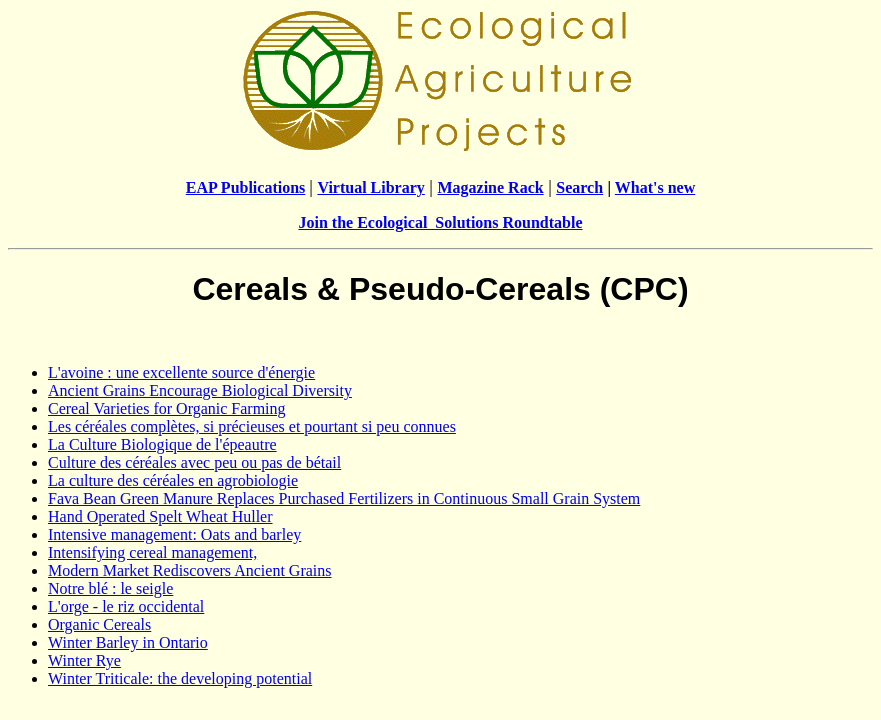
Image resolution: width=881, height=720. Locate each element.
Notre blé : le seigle (110, 588)
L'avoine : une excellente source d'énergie (181, 372)
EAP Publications (246, 187)
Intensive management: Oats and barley (174, 534)
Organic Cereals (99, 624)
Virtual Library (370, 187)
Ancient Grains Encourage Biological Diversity (200, 390)
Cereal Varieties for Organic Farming (167, 408)
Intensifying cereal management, (152, 552)
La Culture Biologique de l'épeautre (162, 444)
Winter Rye (84, 660)
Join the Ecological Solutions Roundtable (440, 222)
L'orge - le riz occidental (126, 606)
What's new (655, 187)
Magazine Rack (490, 187)
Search (579, 187)
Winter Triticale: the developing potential (180, 678)
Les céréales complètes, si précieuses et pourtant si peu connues (252, 426)
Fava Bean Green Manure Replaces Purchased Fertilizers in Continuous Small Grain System (344, 498)
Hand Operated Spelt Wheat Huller (160, 516)
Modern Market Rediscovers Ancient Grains (189, 570)
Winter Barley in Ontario (128, 642)
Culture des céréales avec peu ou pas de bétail (194, 462)
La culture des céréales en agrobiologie (173, 480)
